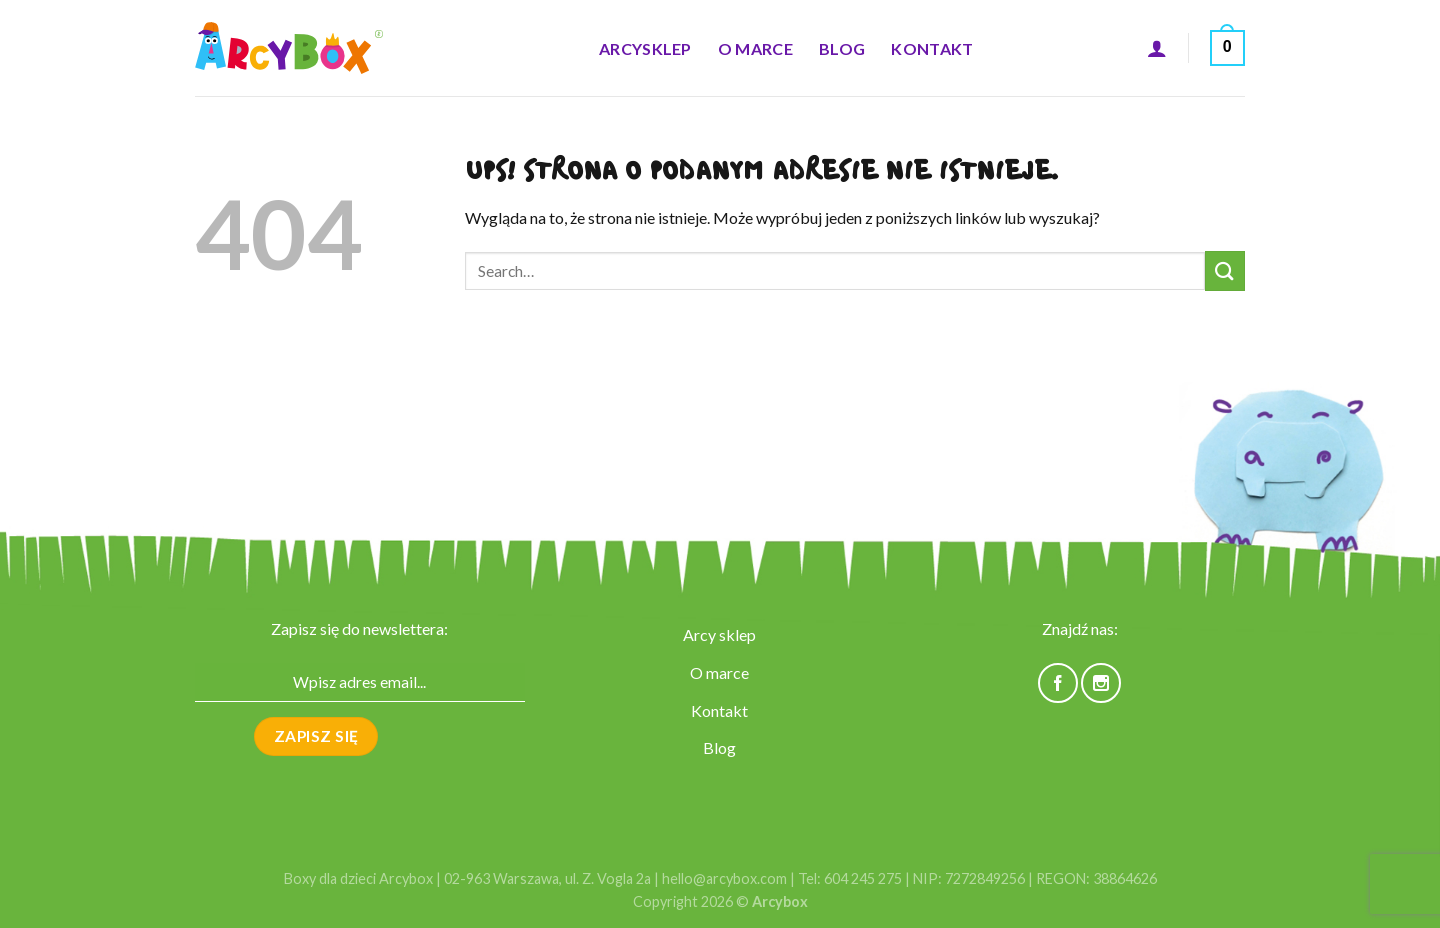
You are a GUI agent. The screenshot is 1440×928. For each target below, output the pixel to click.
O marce (755, 48)
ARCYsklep (645, 48)
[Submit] (1225, 270)
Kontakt (932, 48)
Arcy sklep (719, 634)
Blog (842, 48)
